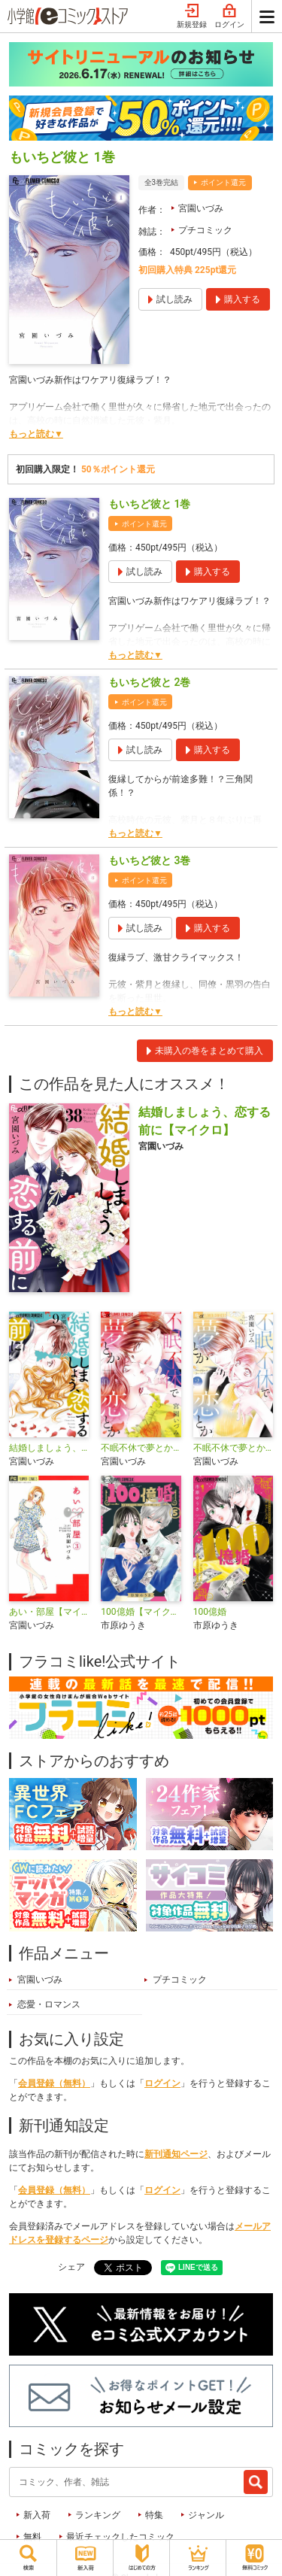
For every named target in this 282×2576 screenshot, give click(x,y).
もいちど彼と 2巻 (149, 682)
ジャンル (206, 2515)
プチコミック (205, 230)
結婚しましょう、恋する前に (49, 1448)
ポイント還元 (223, 182)
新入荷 (36, 2515)
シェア (71, 2267)
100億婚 (209, 1612)
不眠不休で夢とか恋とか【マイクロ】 (140, 1448)
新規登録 (192, 16)
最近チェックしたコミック (120, 2537)
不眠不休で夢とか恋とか (233, 1448)
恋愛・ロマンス (48, 2004)
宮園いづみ (200, 208)
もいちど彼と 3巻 (149, 860)
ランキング (97, 2515)
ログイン (229, 16)
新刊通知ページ (176, 2154)
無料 (32, 2537)
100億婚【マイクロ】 (140, 1612)
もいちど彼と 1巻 (149, 504)
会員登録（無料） (54, 2083)
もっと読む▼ (36, 434)
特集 (154, 2515)
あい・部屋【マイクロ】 (49, 1612)
